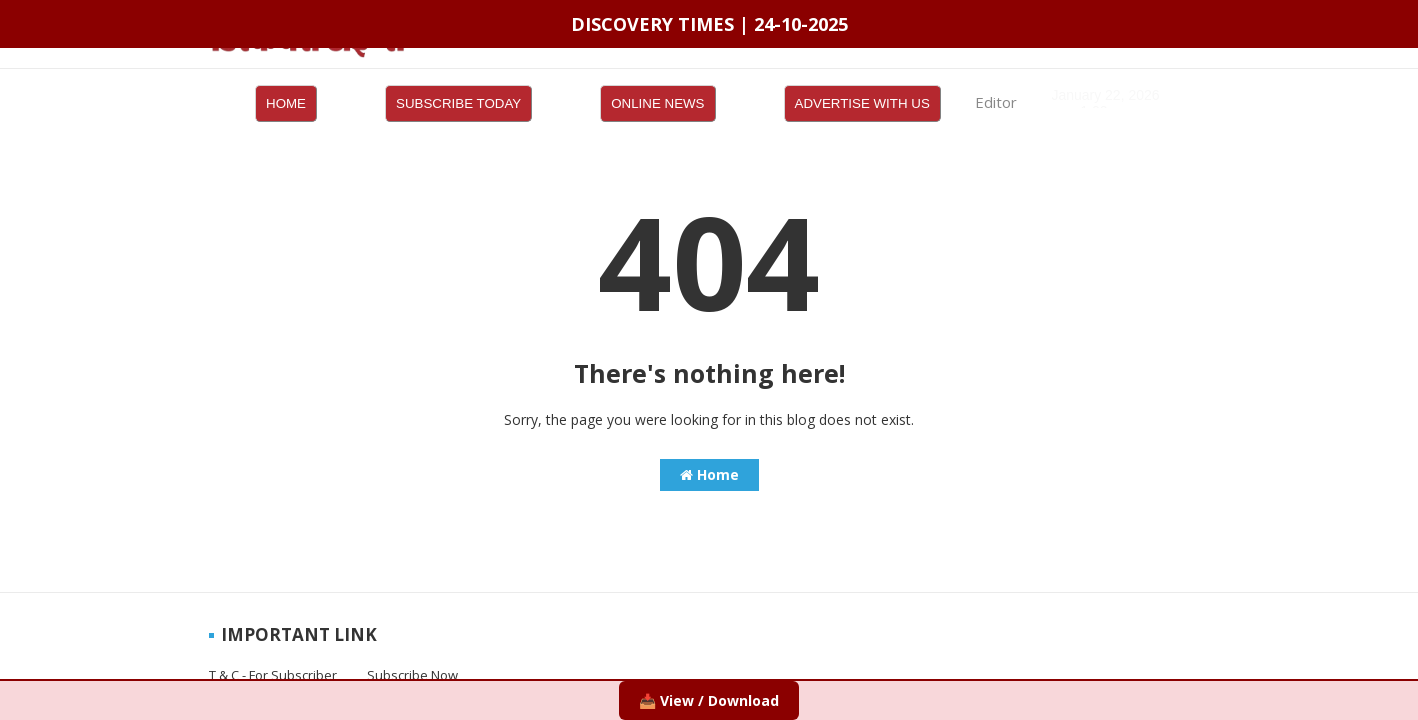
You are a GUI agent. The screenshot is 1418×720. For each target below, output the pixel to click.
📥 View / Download (709, 700)
